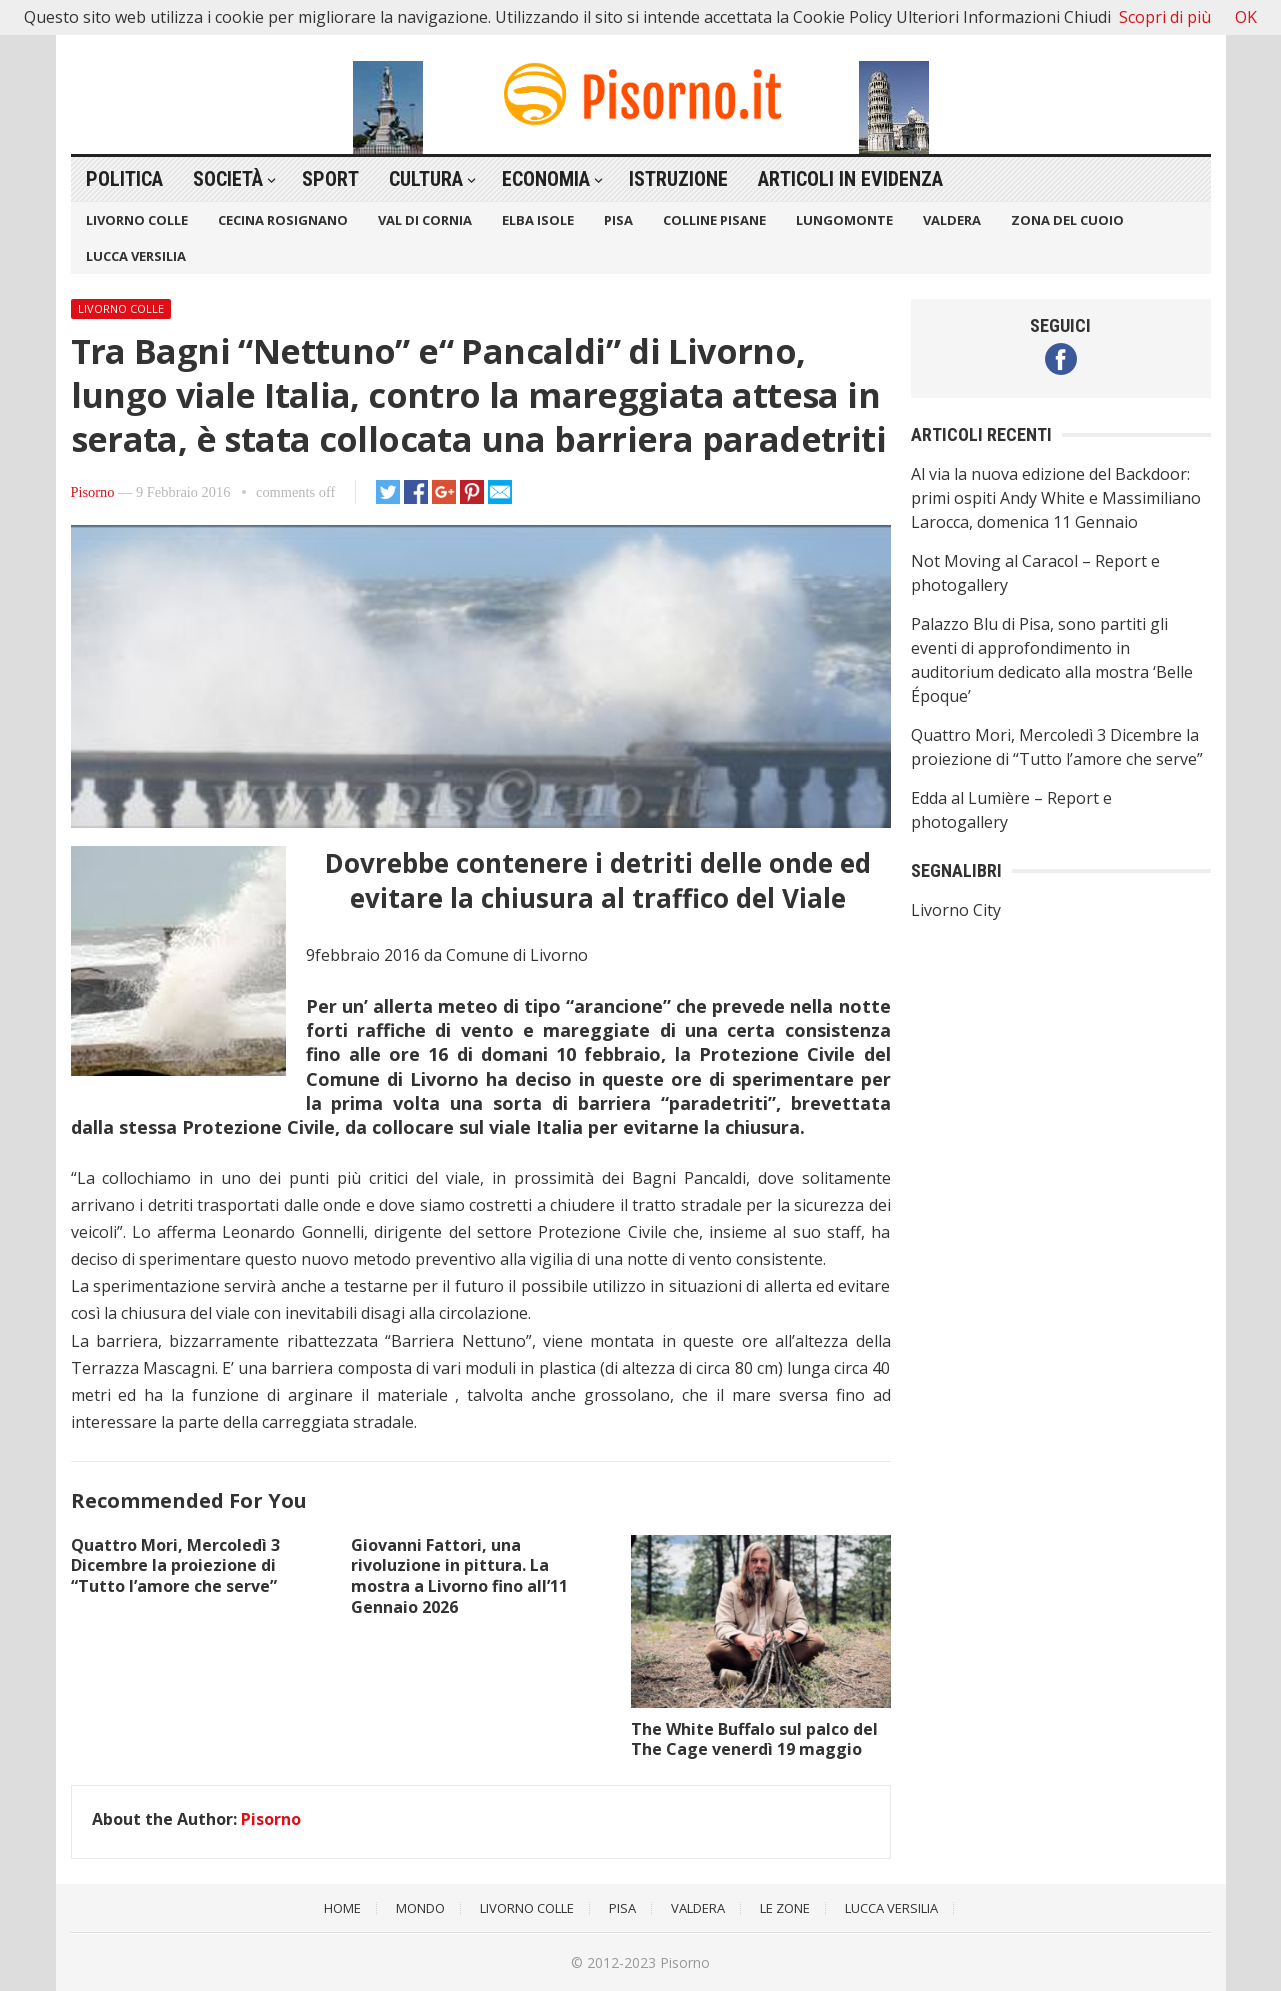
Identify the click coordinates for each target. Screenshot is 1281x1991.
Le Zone (785, 1908)
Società (228, 179)
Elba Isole (538, 220)
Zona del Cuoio (1067, 220)
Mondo (420, 1908)
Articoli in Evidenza (850, 179)
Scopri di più (1165, 17)
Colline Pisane (714, 220)
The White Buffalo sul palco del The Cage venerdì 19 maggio (754, 1739)
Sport (330, 179)
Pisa (618, 220)
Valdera (952, 220)
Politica (124, 179)
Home (342, 1908)
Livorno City (956, 910)
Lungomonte (844, 220)
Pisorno (93, 492)
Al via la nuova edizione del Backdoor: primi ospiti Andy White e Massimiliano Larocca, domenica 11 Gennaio (1056, 498)
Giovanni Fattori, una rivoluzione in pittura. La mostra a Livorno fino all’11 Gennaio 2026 (459, 1576)
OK (1246, 17)
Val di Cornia (425, 220)
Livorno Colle (137, 220)
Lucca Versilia (136, 256)
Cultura (426, 179)
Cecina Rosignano (283, 220)
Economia (546, 179)
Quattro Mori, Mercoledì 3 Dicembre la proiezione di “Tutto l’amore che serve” (175, 1566)
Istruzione (678, 179)
